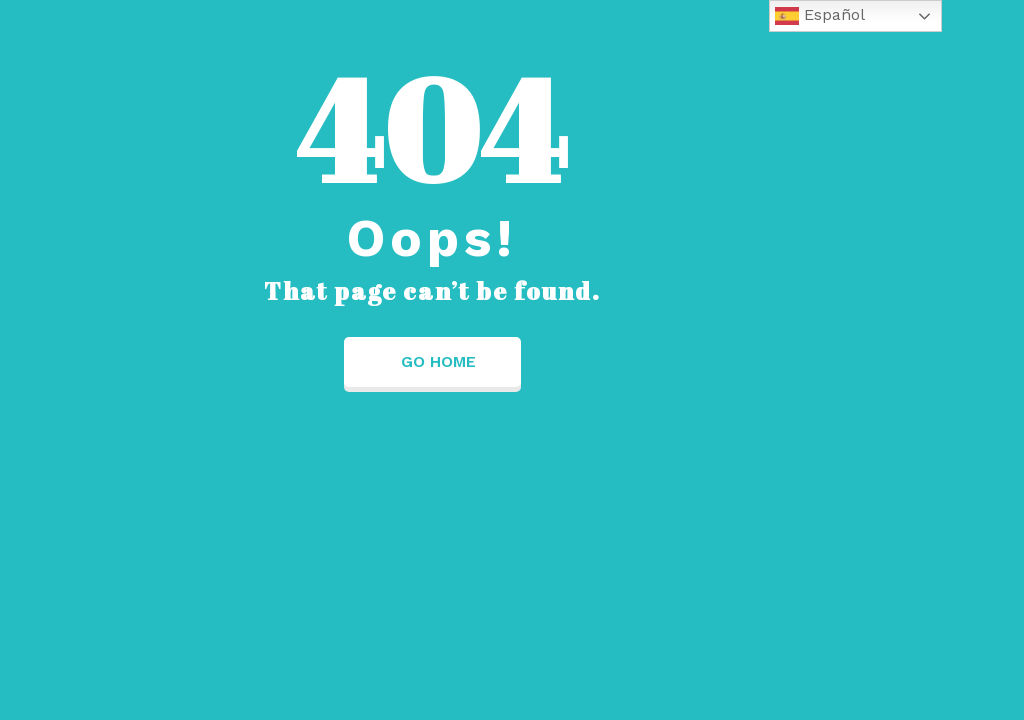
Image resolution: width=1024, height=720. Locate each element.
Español (820, 16)
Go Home (432, 361)
